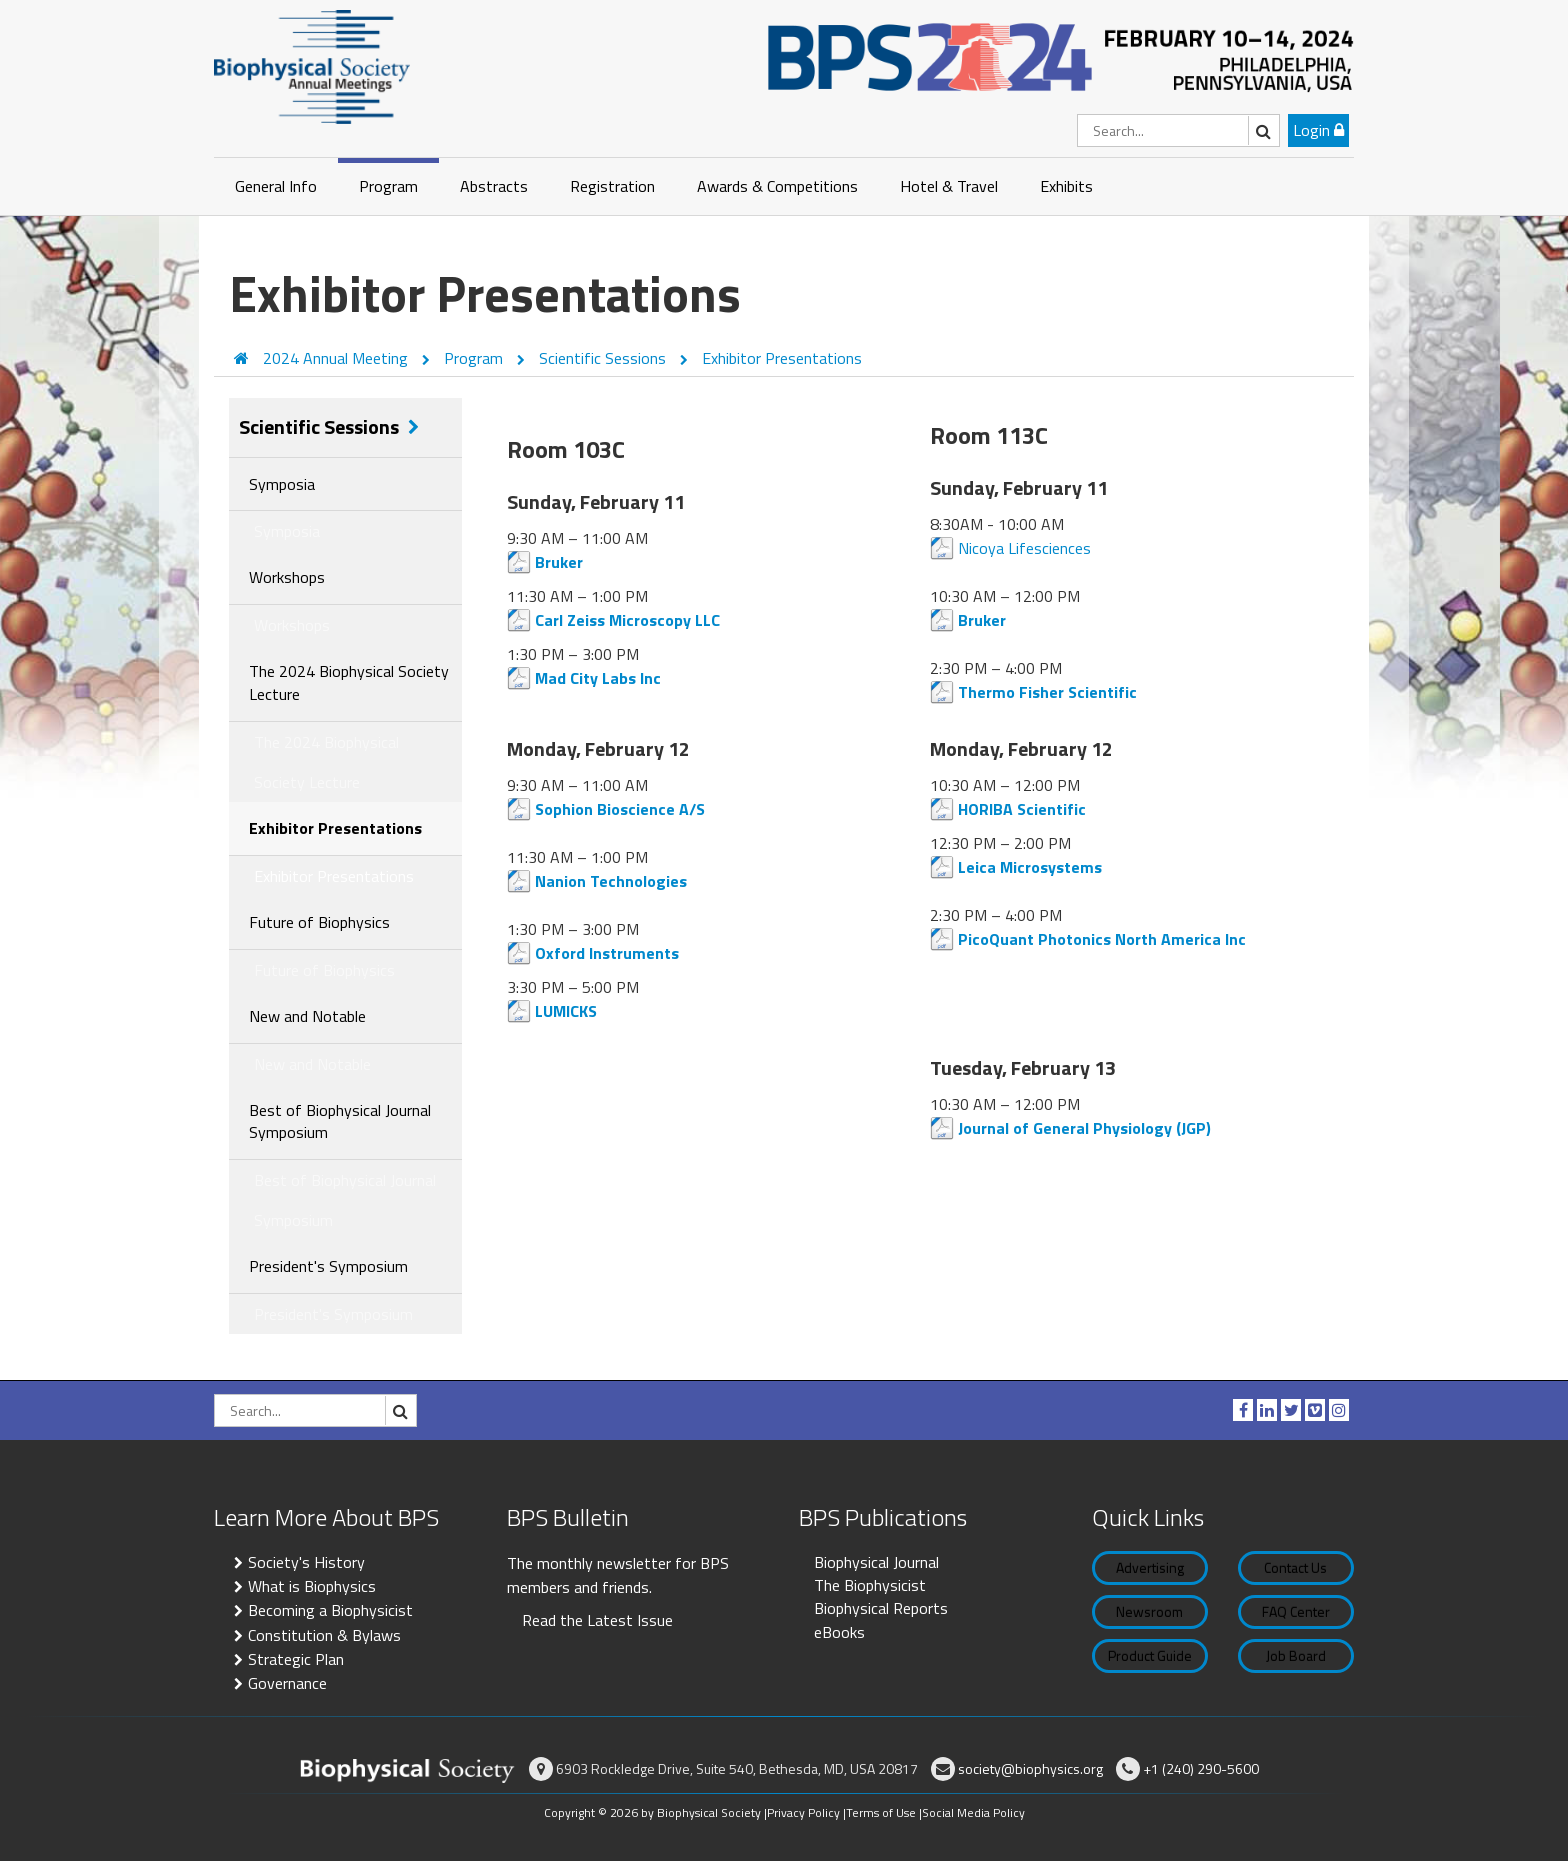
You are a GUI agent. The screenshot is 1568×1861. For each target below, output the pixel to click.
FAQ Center (1296, 1611)
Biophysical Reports (881, 1608)
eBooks (839, 1632)
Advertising (1150, 1567)
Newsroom (1149, 1611)
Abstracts (494, 186)
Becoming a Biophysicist (330, 1610)
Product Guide (1150, 1655)
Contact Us (1295, 1567)
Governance (287, 1683)
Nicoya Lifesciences (1024, 548)
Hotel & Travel (949, 186)
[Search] (1178, 130)
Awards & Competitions (777, 186)
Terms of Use (881, 1812)
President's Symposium (328, 1266)
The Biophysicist (870, 1585)
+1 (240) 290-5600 (1201, 1768)
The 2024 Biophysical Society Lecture (349, 682)
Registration (612, 186)
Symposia (282, 484)
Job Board (1296, 1655)
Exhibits (1066, 186)
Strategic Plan (296, 1659)
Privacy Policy (803, 1812)
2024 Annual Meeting (337, 358)
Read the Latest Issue (597, 1620)
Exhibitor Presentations (782, 358)
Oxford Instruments (607, 953)
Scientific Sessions (604, 358)
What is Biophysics (312, 1586)
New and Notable (307, 1016)
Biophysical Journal (876, 1562)
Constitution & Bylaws (324, 1635)
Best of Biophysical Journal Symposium (340, 1121)
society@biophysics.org (1030, 1768)
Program (388, 186)
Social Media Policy (973, 1812)
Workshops (287, 577)
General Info (276, 186)
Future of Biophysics (319, 922)
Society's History (306, 1562)
